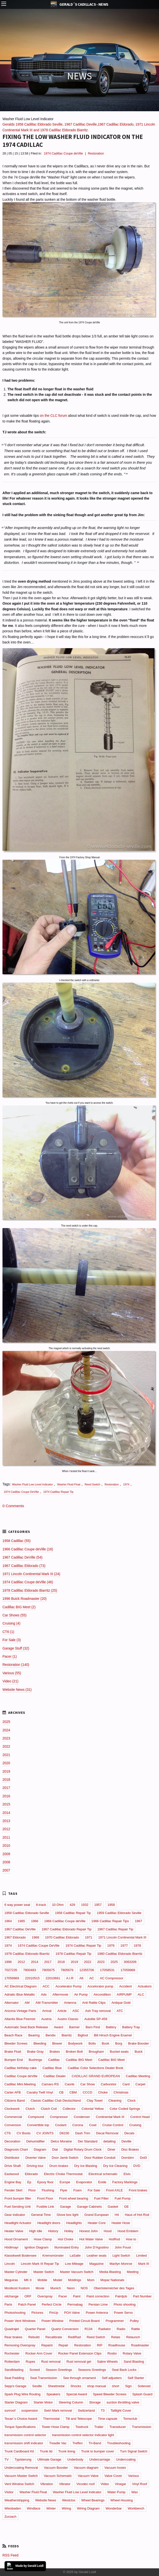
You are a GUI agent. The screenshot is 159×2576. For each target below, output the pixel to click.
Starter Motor (43, 2402)
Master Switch (43, 2272)
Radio (121, 2329)
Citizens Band (14, 2100)
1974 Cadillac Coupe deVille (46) (27, 1582)
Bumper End (13, 2060)
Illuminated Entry (66, 2247)
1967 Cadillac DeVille (20, 1929)
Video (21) (10, 1681)
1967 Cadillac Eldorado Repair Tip (66, 1929)
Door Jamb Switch (65, 2157)
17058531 (107, 1970)
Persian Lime (98, 2304)
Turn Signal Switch (133, 2451)
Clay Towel (95, 2100)
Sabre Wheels (107, 2361)
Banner (74, 2027)
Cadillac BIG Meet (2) (19, 1607)
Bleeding (39, 2043)
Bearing (34, 2035)
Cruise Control (112, 2125)
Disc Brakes (130, 2149)
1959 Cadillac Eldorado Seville (119, 1913)
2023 (6, 1738)
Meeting (132, 2272)
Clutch (30, 2109)
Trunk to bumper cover (97, 2451)
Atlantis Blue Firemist (19, 2019)
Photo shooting (125, 2304)
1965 (21, 1921)
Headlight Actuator (17, 2223)
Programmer (115, 2321)
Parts (8, 2304)
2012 (6, 1829)
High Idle (35, 2231)
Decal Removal (107, 2133)
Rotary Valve (132, 2353)
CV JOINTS (44, 2133)
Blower (57, 2043)
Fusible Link (45, 2206)
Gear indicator (14, 2215)
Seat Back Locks (124, 2370)
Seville (37, 2386)
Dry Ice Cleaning (115, 2166)
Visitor (9, 2492)
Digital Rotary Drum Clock (83, 2149)
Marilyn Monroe (121, 2264)
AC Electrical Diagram (20, 1986)
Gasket (113, 2206)
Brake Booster (138, 2043)
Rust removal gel (79, 2361)
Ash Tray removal (98, 2011)
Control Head (140, 2117)
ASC (75, 2011)
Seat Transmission (43, 2378)
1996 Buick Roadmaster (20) (24, 1599)
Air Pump (81, 1994)
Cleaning (115, 2100)
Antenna (70, 2002)
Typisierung (23, 2459)
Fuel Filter (101, 2198)
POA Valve (72, 2312)
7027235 (10, 1970)
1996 (8, 1962)
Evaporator (84, 2182)
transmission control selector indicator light (83, 2435)
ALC (141, 1994)
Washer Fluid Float (68, 1484)
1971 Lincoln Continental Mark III (122, 1937)
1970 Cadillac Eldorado (62, 1937)
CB (61, 2092)
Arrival (46, 2011)
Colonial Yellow (93, 2109)
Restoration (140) (15, 1665)
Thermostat (51, 2419)
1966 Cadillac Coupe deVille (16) (27, 1549)
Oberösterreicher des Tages (114, 2288)
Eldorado (31, 2174)
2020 (6, 1763)
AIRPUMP (124, 1994)
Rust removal (51, 2361)
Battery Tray (131, 2027)
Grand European (96, 2215)
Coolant (61, 2125)
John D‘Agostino (97, 2247)
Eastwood (11, 2174)
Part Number (142, 2296)
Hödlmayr (11, 2247)
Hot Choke (65, 2239)
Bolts (92, 2043)
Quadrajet (11, 2329)
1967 (138, 1921)
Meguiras (11, 2280)
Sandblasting (13, 2370)
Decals (129, 2133)
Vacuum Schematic (58, 2476)
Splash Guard (142, 2394)
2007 (6, 1870)
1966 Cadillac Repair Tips (110, 1921)
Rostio (112, 2353)
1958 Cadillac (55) (16, 1541)
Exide (102, 2182)
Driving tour (35, 2166)
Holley (68, 2231)
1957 (98, 1905)
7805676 (67, 1970)
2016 (6, 1796)
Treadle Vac (58, 2443)
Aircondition (102, 1994)
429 (72, 1905)
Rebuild (33, 2337)
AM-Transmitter (47, 2002)
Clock (131, 2100)
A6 (81, 1978)
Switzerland (86, 2410)
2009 (6, 1854)
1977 (124, 1945)
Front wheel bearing (73, 2198)
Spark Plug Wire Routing (22, 2394)
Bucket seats (119, 2051)
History (53, 2231)
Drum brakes (58, 2166)
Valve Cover (113, 2476)
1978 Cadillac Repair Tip (73, 1954)
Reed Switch (92, 1484)
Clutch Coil (49, 2109)
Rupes (30, 2361)
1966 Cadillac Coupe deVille (65, 1921)
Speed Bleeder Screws (109, 2394)
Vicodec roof (85, 2484)
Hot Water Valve (91, 2239)
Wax (134, 2492)
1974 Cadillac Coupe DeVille (21, 1491)
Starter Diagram (16, 2402)
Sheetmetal (56, 2386)
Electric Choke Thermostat (63, 2174)
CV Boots (23, 2133)
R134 (88, 2329)
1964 (8, 1921)
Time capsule (107, 2419)
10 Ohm (58, 1905)
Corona (77, 2125)
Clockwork (12, 2109)
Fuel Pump (123, 2198)
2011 (6, 1837)
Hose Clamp (43, 2239)
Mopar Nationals (112, 2280)
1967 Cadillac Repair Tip (115, 1929)
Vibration (46, 2484)
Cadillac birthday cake (20, 2068)
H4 (117, 2215)
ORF (27, 2296)
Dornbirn (127, 2157)
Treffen (77, 2443)
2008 (6, 1862)
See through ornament (79, 2378)
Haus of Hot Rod (137, 2215)
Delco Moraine (61, 2141)
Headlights (74, 2223)
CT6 (7, 2133)
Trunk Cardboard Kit (19, 2451)
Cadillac (54, 2060)
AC (91, 1978)
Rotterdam (12, 2361)
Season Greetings (59, 2370)
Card (126, 2084)
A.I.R (70, 1978)
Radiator (104, 2329)
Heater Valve (13, 2231)
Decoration (12, 2141)
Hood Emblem (127, 2231)
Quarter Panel (35, 2329)
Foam (77, 2190)
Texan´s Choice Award (20, 2419)
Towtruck (81, 2427)
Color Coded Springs (125, 2109)
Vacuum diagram (86, 2467)
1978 (137, 1945)
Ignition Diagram (36, 2247)
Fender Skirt (13, 2190)
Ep (29, 2182)
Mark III (143, 2264)
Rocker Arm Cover (38, 2353)
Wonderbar (114, 2508)
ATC (120, 2011)
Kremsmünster (53, 2255)
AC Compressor (111, 1978)
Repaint (47, 2345)
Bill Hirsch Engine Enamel (113, 2035)
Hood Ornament (16, 2239)
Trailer (98, 2427)
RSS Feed (10, 2555)
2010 (6, 1846)
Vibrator (64, 2484)
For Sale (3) (11, 1640)
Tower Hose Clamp (55, 2427)
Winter (51, 2508)
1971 (88, 1937)
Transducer (117, 2427)
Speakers (53, 2394)
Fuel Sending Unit (17, 2206)
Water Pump (116, 2492)
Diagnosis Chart (16, 2149)
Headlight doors (48, 2223)
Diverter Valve (35, 2157)
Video (105, 2484)
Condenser (82, 2117)
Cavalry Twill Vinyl (40, 2092)
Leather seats (97, 2255)
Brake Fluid (12, 2051)
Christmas (121, 2092)
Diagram (40, 2149)
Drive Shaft (12, 2166)
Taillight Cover (121, 2410)
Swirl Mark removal (58, 2410)
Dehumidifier (35, 2141)
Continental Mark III (110, 2117)
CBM (73, 2092)
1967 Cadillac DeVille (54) (22, 1557)
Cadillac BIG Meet (79, 2060)
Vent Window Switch (19, 2484)
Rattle (135, 2329)
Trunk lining (66, 2451)
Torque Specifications (20, 2427)
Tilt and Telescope (79, 2419)
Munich (55, 2288)
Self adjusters (112, 2378)
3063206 (130, 1962)
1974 (126, 1484)
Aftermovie (60, 1994)
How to (131, 2239)
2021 (6, 1755)
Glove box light (67, 2215)
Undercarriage (99, 2459)
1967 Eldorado (15, 1937)
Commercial (13, 2117)
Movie (40, 2288)
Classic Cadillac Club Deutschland (56, 2100)
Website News (45, 2500)
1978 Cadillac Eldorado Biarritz (27, 1954)
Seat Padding (14, 2378)
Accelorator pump (100, 1986)
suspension (29, 2410)
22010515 (32, 1978)
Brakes (55, 2051)
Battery (111, 2027)
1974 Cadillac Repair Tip (58, 1491)
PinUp (53, 2312)
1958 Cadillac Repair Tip (73, 1913)
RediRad (74, 2337)
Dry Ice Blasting (85, 2166)
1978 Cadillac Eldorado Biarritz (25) (29, 1590)
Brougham (96, 2051)
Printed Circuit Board (84, 2321)
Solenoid (144, 2386)
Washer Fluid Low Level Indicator (32, 1484)
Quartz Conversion (65, 2329)
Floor (32, 2190)
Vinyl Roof (139, 2484)
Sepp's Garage (15, 2386)
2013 (6, 1821)
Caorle (69, 2084)
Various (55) (11, 1673)
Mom (90, 2280)
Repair (63, 2345)
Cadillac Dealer (55, 2076)
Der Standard (87, 2141)
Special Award (76, 2394)
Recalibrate (53, 2337)
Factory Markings (124, 2182)
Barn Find (93, 2027)
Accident (125, 1986)
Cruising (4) (11, 1623)
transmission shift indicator (23, 2443)
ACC (46, 1986)
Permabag (75, 2304)
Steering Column (71, 2402)
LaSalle (75, 2255)
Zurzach (10, 2516)
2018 (6, 1780)
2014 (6, 1813)
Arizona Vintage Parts (20, 2011)
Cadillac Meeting (138, 2076)
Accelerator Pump (68, 1986)
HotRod (114, 2239)
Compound (36, 2117)
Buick (139, 2051)
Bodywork (75, 2043)
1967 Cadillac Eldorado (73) (23, 1566)
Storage (95, 2402)
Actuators (145, 1986)
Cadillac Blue (52, 2068)
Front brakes (138, 2190)
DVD (136, 2166)
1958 (111, 1905)
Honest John (88, 2231)
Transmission (141, 2427)
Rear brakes (13, 2337)
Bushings (35, 2060)
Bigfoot (83, 2035)
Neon (71, 2288)
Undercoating (126, 2459)
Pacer (62, 2296)
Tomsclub (130, 2419)
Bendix (50, 2035)
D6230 (64, 2133)
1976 (111, 1945)
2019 (6, 1771)
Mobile (42, 2280)
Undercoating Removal (21, 2467)
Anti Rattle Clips (94, 2002)
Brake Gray (35, 2051)
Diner (111, 2149)
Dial (55, 2149)
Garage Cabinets (89, 2206)
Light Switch (121, 2255)
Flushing (48, 2190)
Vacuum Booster (56, 2467)
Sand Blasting (134, 2361)
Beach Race (13, 2035)
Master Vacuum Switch (76, 2272)
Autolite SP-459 (95, 2019)
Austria (46, 2019)
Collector (69, 2109)
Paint (76, 2296)
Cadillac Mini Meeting (20, 2084)
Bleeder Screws (15, 2043)
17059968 (127, 1970)
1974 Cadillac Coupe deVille (63, 153)
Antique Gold (121, 2002)
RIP (99, 2345)
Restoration (96, 153)
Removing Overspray (19, 2345)
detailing (109, 2141)
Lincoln (9, 2264)
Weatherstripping (16, 2500)
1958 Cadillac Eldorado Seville (26, 1913)
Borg (118, 2043)
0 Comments (13, 1506)
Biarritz (67, 2035)
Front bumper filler (17, 2198)
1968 (35, 1937)
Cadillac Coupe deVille (21, 2076)
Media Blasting (110, 2272)
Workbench (136, 2508)
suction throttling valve (123, 2402)
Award (58, 2027)
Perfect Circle (52, 2304)
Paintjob (121, 2296)
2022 (6, 1746)
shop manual (96, 2386)
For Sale (94, 2190)
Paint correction (97, 2296)
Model (57, 2280)
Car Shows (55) (14, 1615)
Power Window (53, 2321)
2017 (6, 1788)
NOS (84, 2288)
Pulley (134, 2321)
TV (6, 2459)
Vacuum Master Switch (21, 2476)
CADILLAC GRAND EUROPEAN (96, 2076)
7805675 (48, 1970)
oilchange (11, 2296)
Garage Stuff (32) (15, 1648)
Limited (141, 2255)
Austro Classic (67, 2019)
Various (133, 2476)
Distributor (12, 2157)
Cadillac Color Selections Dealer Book (95, 2068)
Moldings (74, 2280)
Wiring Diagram (88, 2508)
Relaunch (133, 2337)
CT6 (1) (8, 1632)
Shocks (75, 2386)
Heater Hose (121, 2223)
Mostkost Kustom (17, 2288)
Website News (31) (17, 1690)
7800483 (29, 1970)
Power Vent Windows (20, 2321)
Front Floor (45, 2198)
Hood (108, 2231)
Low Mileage (74, 2264)
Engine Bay (12, 2182)
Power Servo (123, 2312)
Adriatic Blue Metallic (19, 1994)
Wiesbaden (12, 2508)
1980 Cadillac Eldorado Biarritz (119, 1954)
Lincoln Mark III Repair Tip (40, 2264)
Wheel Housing (122, 2500)
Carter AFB (12, 2092)
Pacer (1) (9, 1656)
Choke (103, 2092)
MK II (28, 2280)
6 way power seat (17, 1905)
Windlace (34, 2508)
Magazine (96, 2264)
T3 (103, 2410)
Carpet (140, 2084)
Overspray (44, 2296)
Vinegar (120, 2484)
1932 (85, 1905)
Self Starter (136, 2378)
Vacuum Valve (88, 2476)
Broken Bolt (74, 2051)
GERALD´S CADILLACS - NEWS (79, 4)
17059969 (11, 1978)
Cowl (92, 2125)
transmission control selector (25, 2435)
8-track (41, 1905)
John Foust (123, 2247)
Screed (34, 2370)
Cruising (135, 2125)
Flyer (64, 2190)
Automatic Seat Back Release (26, 2027)
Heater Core (97, 2223)
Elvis (127, 2174)
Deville (126, 2141)
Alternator (11, 2002)
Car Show (87, 2084)
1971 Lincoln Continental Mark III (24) (31, 1574)
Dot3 (143, 2157)
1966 (34, 1921)
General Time (41, 2215)
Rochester (12, 2353)
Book (105, 2043)
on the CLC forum (53, 416)
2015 (6, 1804)
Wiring (66, 2508)
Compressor (59, 2117)
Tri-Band (95, 2443)
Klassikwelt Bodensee (20, 2255)
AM (27, 2002)
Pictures (37, 2312)
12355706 (86, 1970)
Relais (115, 2337)
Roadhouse (116, 2345)
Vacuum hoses (115, 2467)
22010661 (52, 1978)
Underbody (75, 2459)
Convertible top (38, 2125)
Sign (128, 2386)
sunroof (9, 2410)
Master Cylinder (15, 2272)
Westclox (68, 2500)
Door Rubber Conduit (99, 2157)
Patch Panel (27, 2304)
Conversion (12, 2125)
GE (126, 2206)
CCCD (87, 2092)
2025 (6, 1722)
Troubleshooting (119, 2443)
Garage (65, 2206)
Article (62, 2011)
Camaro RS (50, 2084)
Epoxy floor (45, 2182)
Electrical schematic (103, 2174)
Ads (43, 1994)
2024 (6, 1730)
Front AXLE (114, 2190)
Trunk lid (46, 2451)
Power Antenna (97, 2312)
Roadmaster (140, 2345)
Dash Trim (82, 2133)
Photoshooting (14, 2312)
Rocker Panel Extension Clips (79, 2353)
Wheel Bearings (93, 2500)
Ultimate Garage (49, 2459)
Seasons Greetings (92, 2370)
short (115, 2386)
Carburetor (108, 2084)
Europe (65, 2182)
